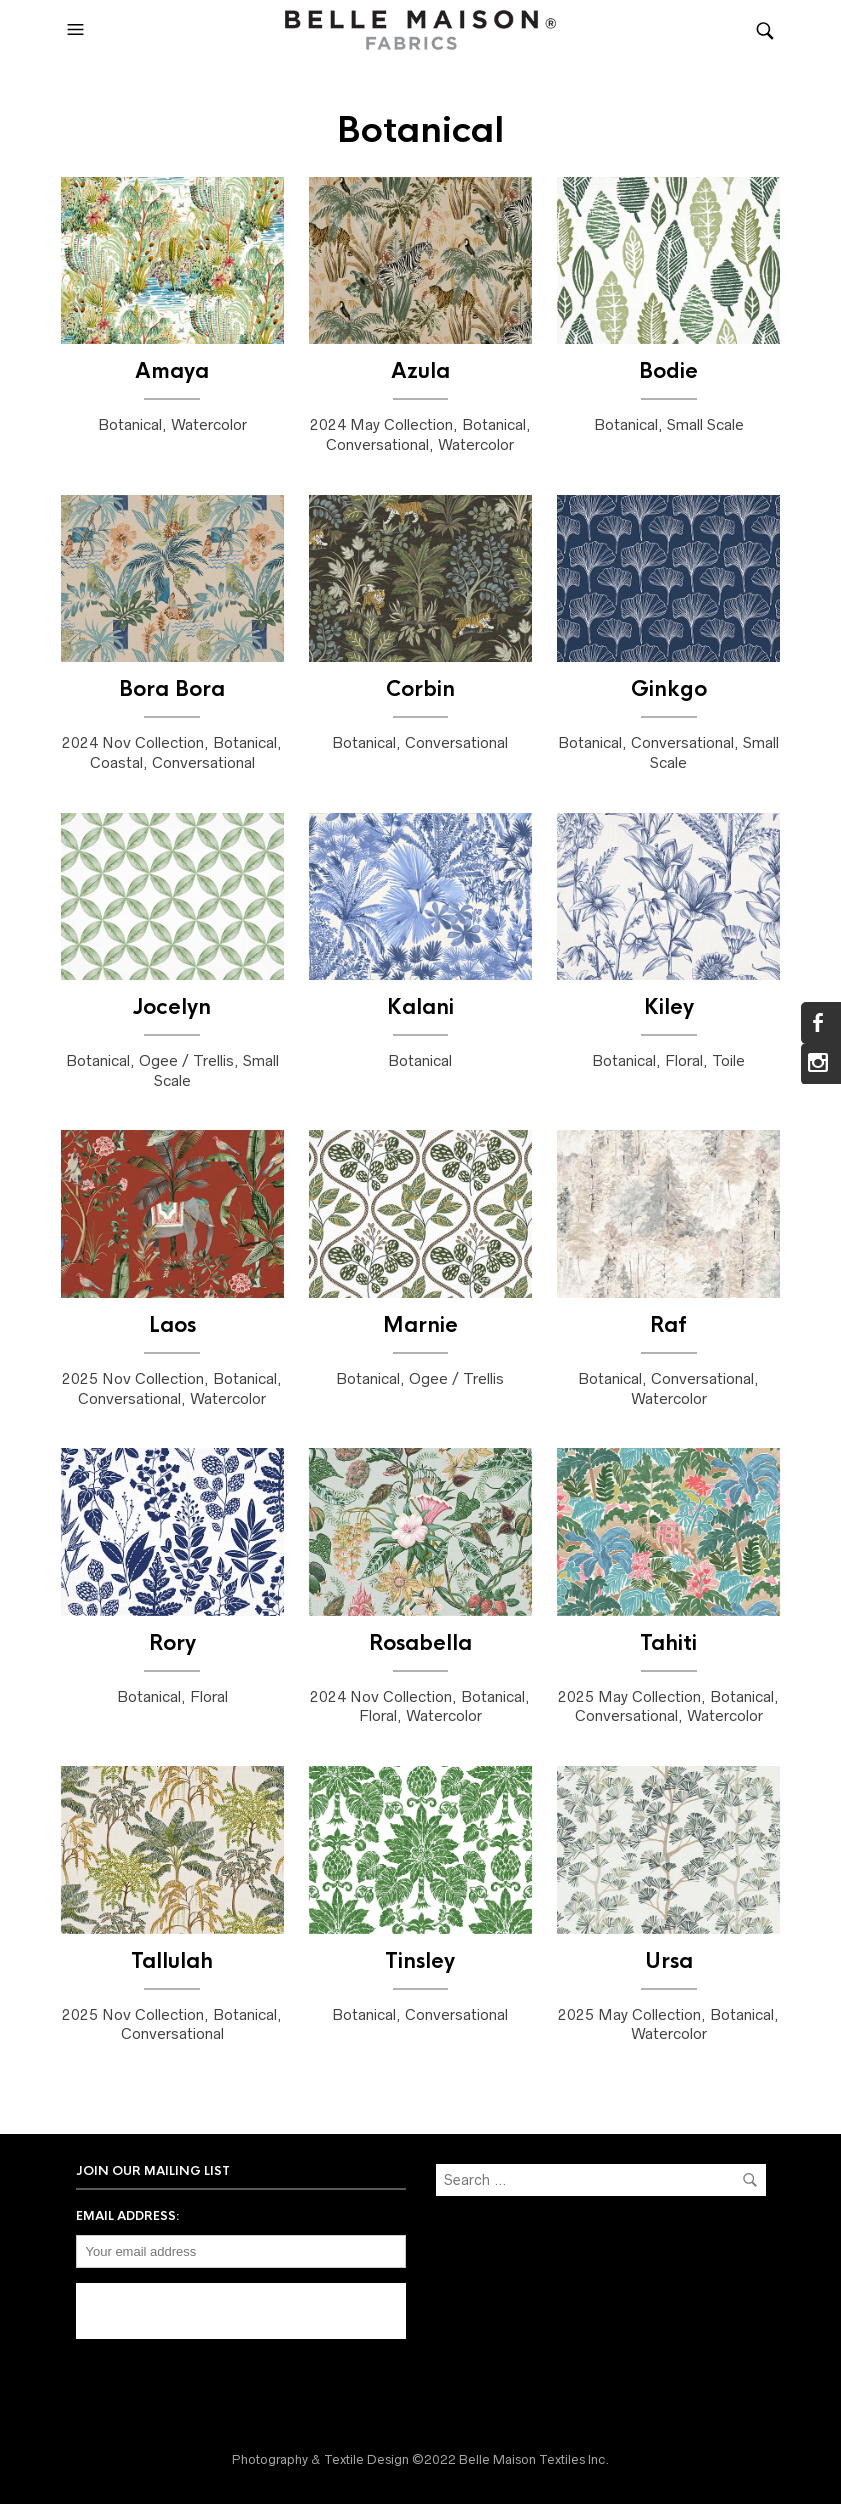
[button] (78, 30)
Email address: (128, 2216)
